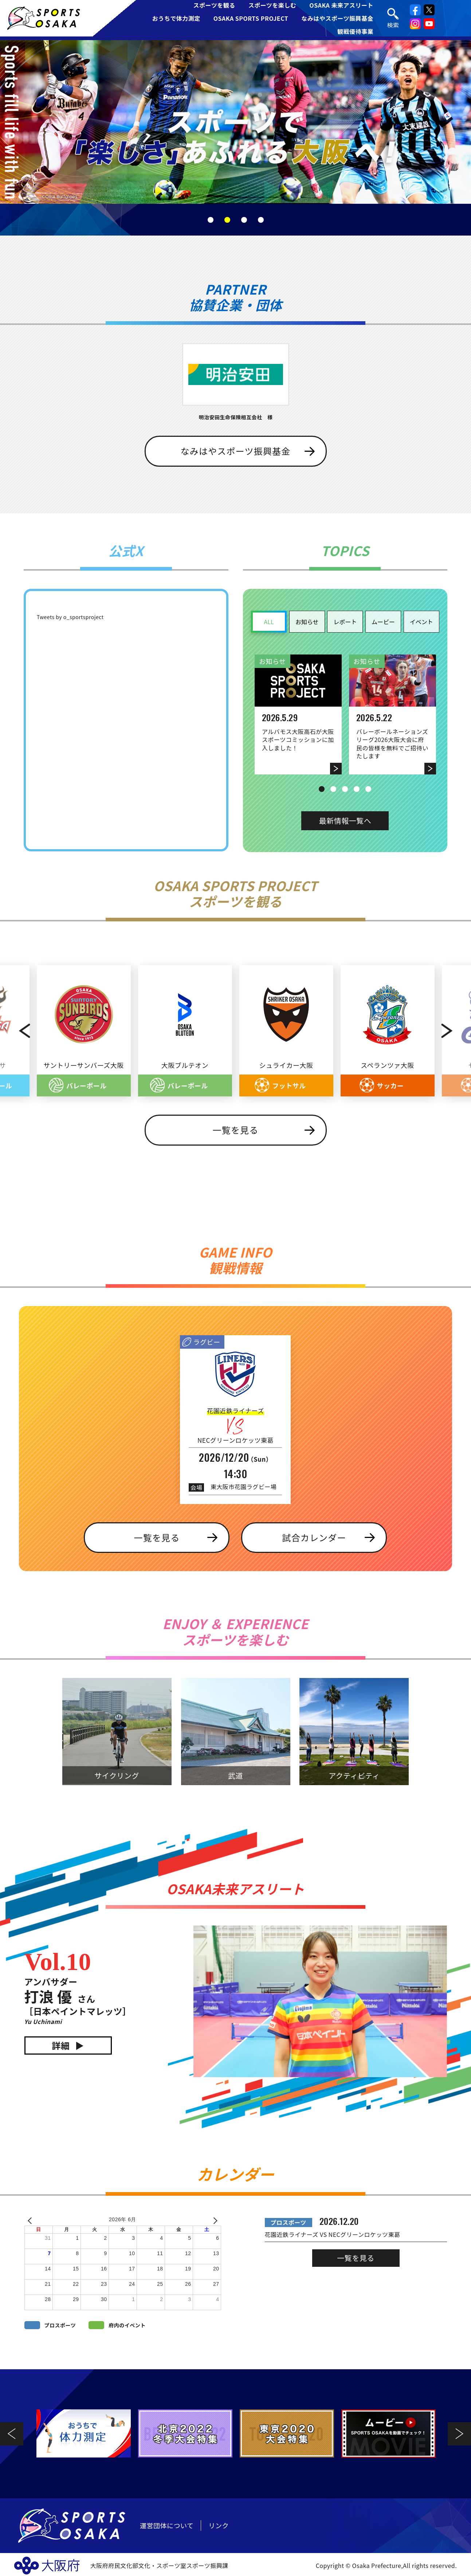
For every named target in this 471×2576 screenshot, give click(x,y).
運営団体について (166, 2525)
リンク (218, 2525)
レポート (345, 621)
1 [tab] (210, 220)
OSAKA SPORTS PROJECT (251, 18)
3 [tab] (244, 220)
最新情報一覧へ (345, 820)
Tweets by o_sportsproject (70, 617)
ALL (269, 621)
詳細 (61, 2045)
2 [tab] (227, 220)
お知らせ (307, 621)
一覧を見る (236, 1129)
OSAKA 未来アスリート (341, 5)
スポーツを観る (214, 5)
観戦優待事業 (355, 31)
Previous (16, 1031)
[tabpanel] (235, 122)
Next (454, 1031)
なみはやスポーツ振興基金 (337, 18)
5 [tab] (368, 789)
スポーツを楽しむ (272, 5)
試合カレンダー (314, 1537)
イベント (421, 621)
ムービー (383, 621)
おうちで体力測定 (176, 18)
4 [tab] (261, 220)
